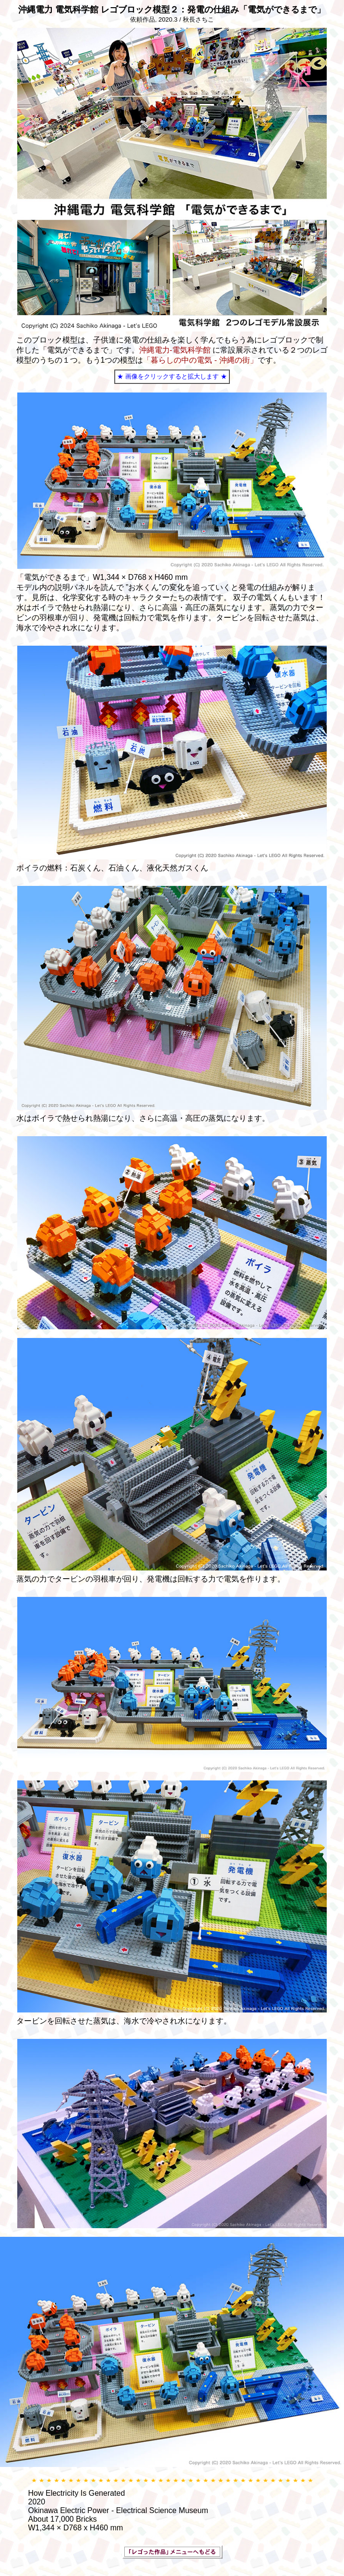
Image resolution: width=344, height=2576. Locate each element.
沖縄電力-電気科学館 (175, 350)
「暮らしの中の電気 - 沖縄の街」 (200, 360)
